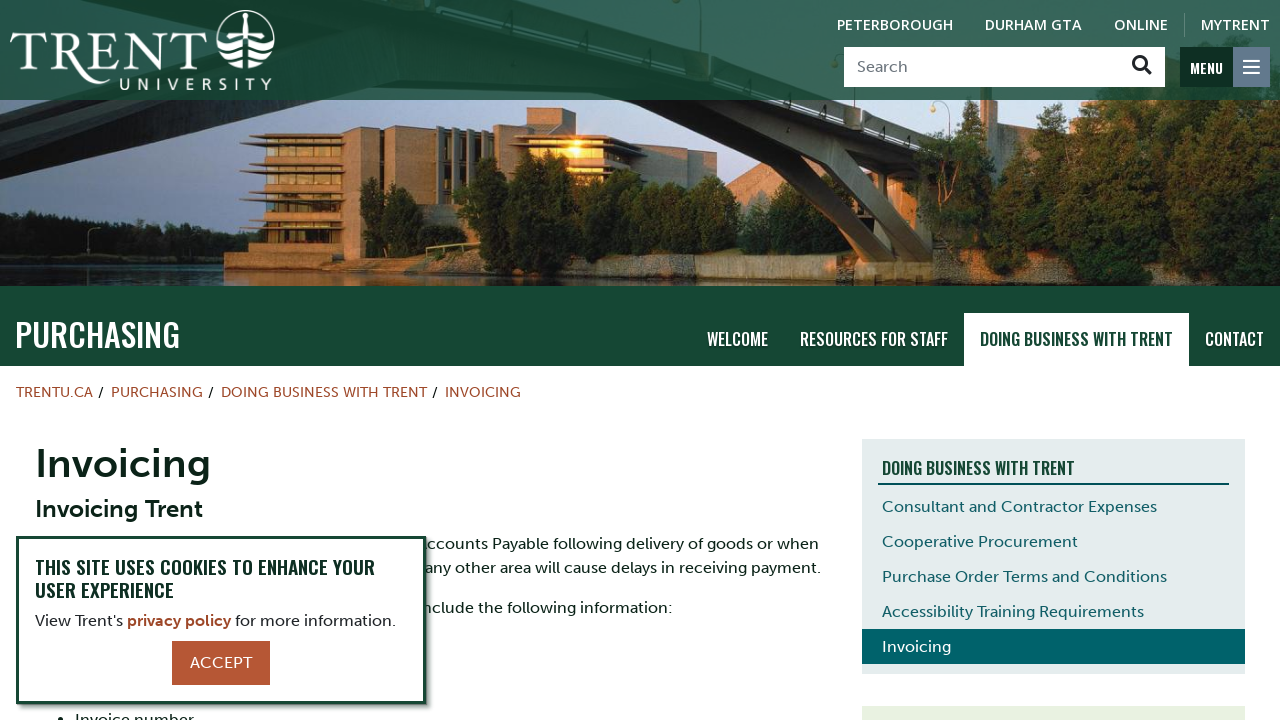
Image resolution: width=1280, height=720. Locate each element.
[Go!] (1141, 67)
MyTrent (1235, 24)
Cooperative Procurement (980, 541)
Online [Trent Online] (1141, 24)
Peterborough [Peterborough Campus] (895, 24)
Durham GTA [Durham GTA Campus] (1033, 24)
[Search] (981, 67)
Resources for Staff (874, 339)
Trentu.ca (54, 392)
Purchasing (97, 333)
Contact (1234, 339)
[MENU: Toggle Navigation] (1225, 67)
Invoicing (483, 392)
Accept (221, 662)
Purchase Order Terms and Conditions (1024, 576)
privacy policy (179, 620)
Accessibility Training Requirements (1013, 611)
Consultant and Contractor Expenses (1019, 506)
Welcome (737, 339)
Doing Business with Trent (1076, 339)
